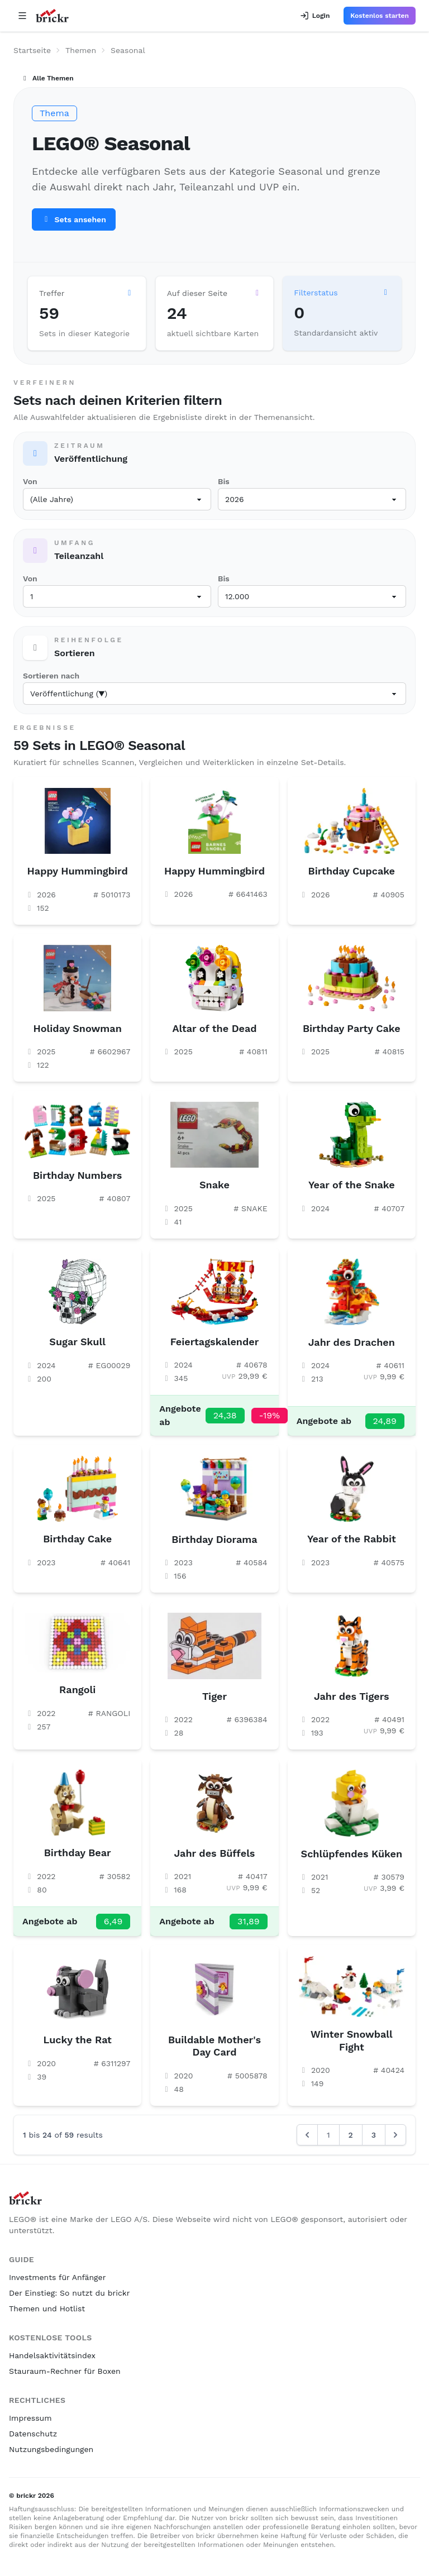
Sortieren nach (51, 675)
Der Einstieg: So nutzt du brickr (69, 2292)
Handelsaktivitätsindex (52, 2355)
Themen (80, 50)
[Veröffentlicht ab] (117, 499)
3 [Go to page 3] (373, 2134)
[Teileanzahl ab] (117, 596)
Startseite (32, 50)
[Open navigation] (22, 16)
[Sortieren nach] (214, 693)
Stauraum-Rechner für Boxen (65, 2371)
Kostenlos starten (379, 16)
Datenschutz (33, 2433)
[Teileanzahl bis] (312, 596)
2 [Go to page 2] (351, 2134)
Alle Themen (47, 78)
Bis (224, 481)
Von (30, 481)
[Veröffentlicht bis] (312, 499)
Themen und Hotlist (47, 2308)
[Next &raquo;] (395, 2134)
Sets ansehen (73, 219)
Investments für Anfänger (57, 2277)
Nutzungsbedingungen (51, 2449)
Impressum (30, 2417)
